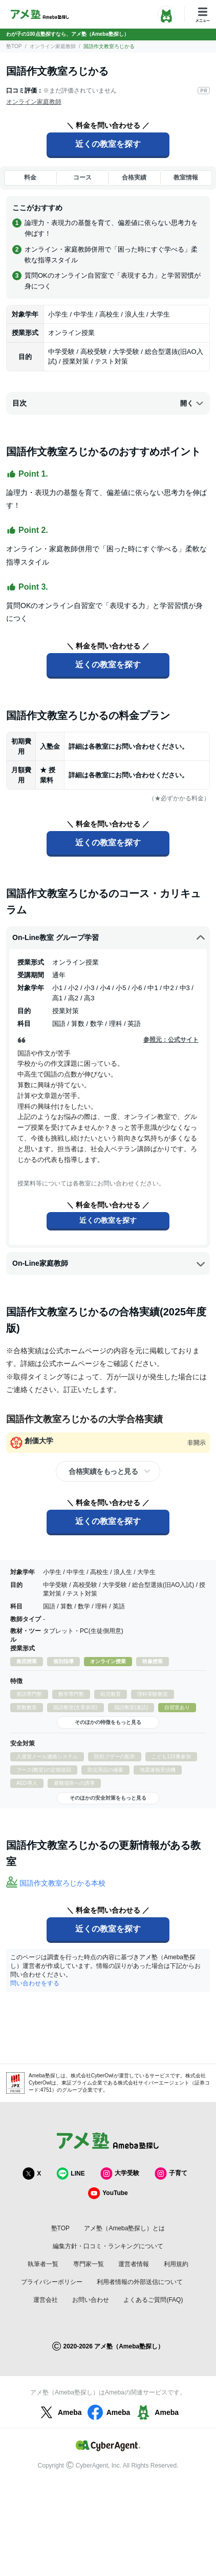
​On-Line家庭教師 (109, 1264)
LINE (70, 2173)
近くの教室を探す (108, 144)
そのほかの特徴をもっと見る (108, 1722)
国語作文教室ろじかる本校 (62, 1883)
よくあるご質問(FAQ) (153, 2299)
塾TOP (13, 46)
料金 (30, 177)
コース (82, 177)
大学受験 (119, 2173)
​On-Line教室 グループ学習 (109, 938)
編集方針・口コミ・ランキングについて (108, 2246)
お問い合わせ (90, 2299)
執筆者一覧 (43, 2264)
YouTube (108, 2193)
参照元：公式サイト (171, 1039)
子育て (171, 2173)
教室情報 (186, 177)
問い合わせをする (34, 1983)
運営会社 (45, 2299)
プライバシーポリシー (51, 2282)
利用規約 (176, 2264)
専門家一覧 (88, 2264)
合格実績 (134, 177)
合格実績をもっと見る (103, 1471)
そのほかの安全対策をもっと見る (108, 1798)
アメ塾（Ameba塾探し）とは (124, 2228)
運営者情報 (133, 2264)
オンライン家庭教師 (53, 46)
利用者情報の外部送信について (140, 2282)
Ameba (59, 2412)
